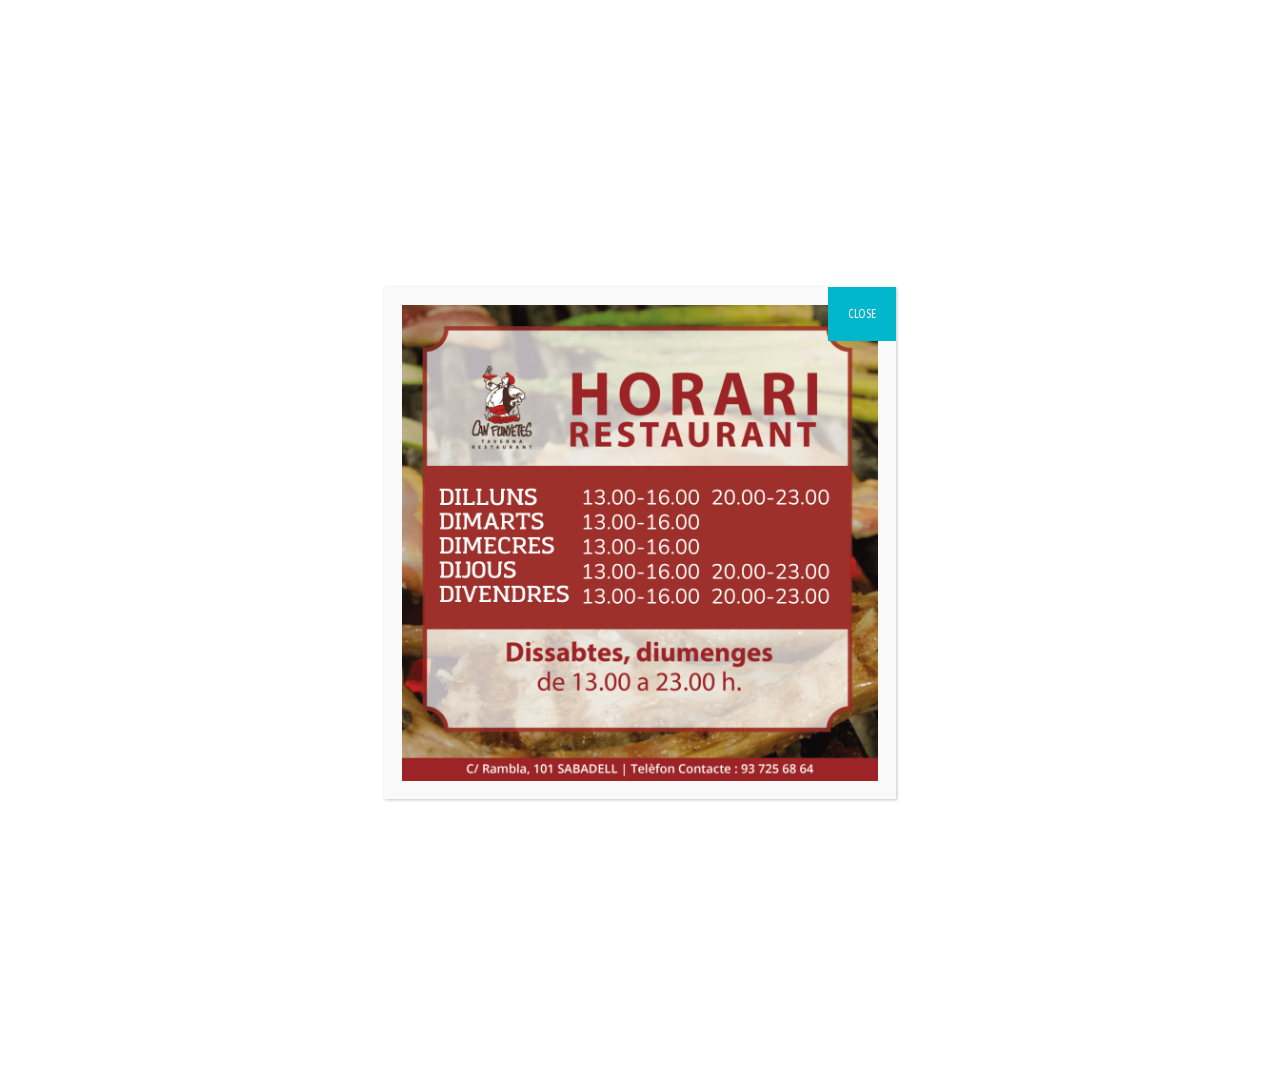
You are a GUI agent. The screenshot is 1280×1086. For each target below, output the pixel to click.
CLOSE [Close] (862, 314)
